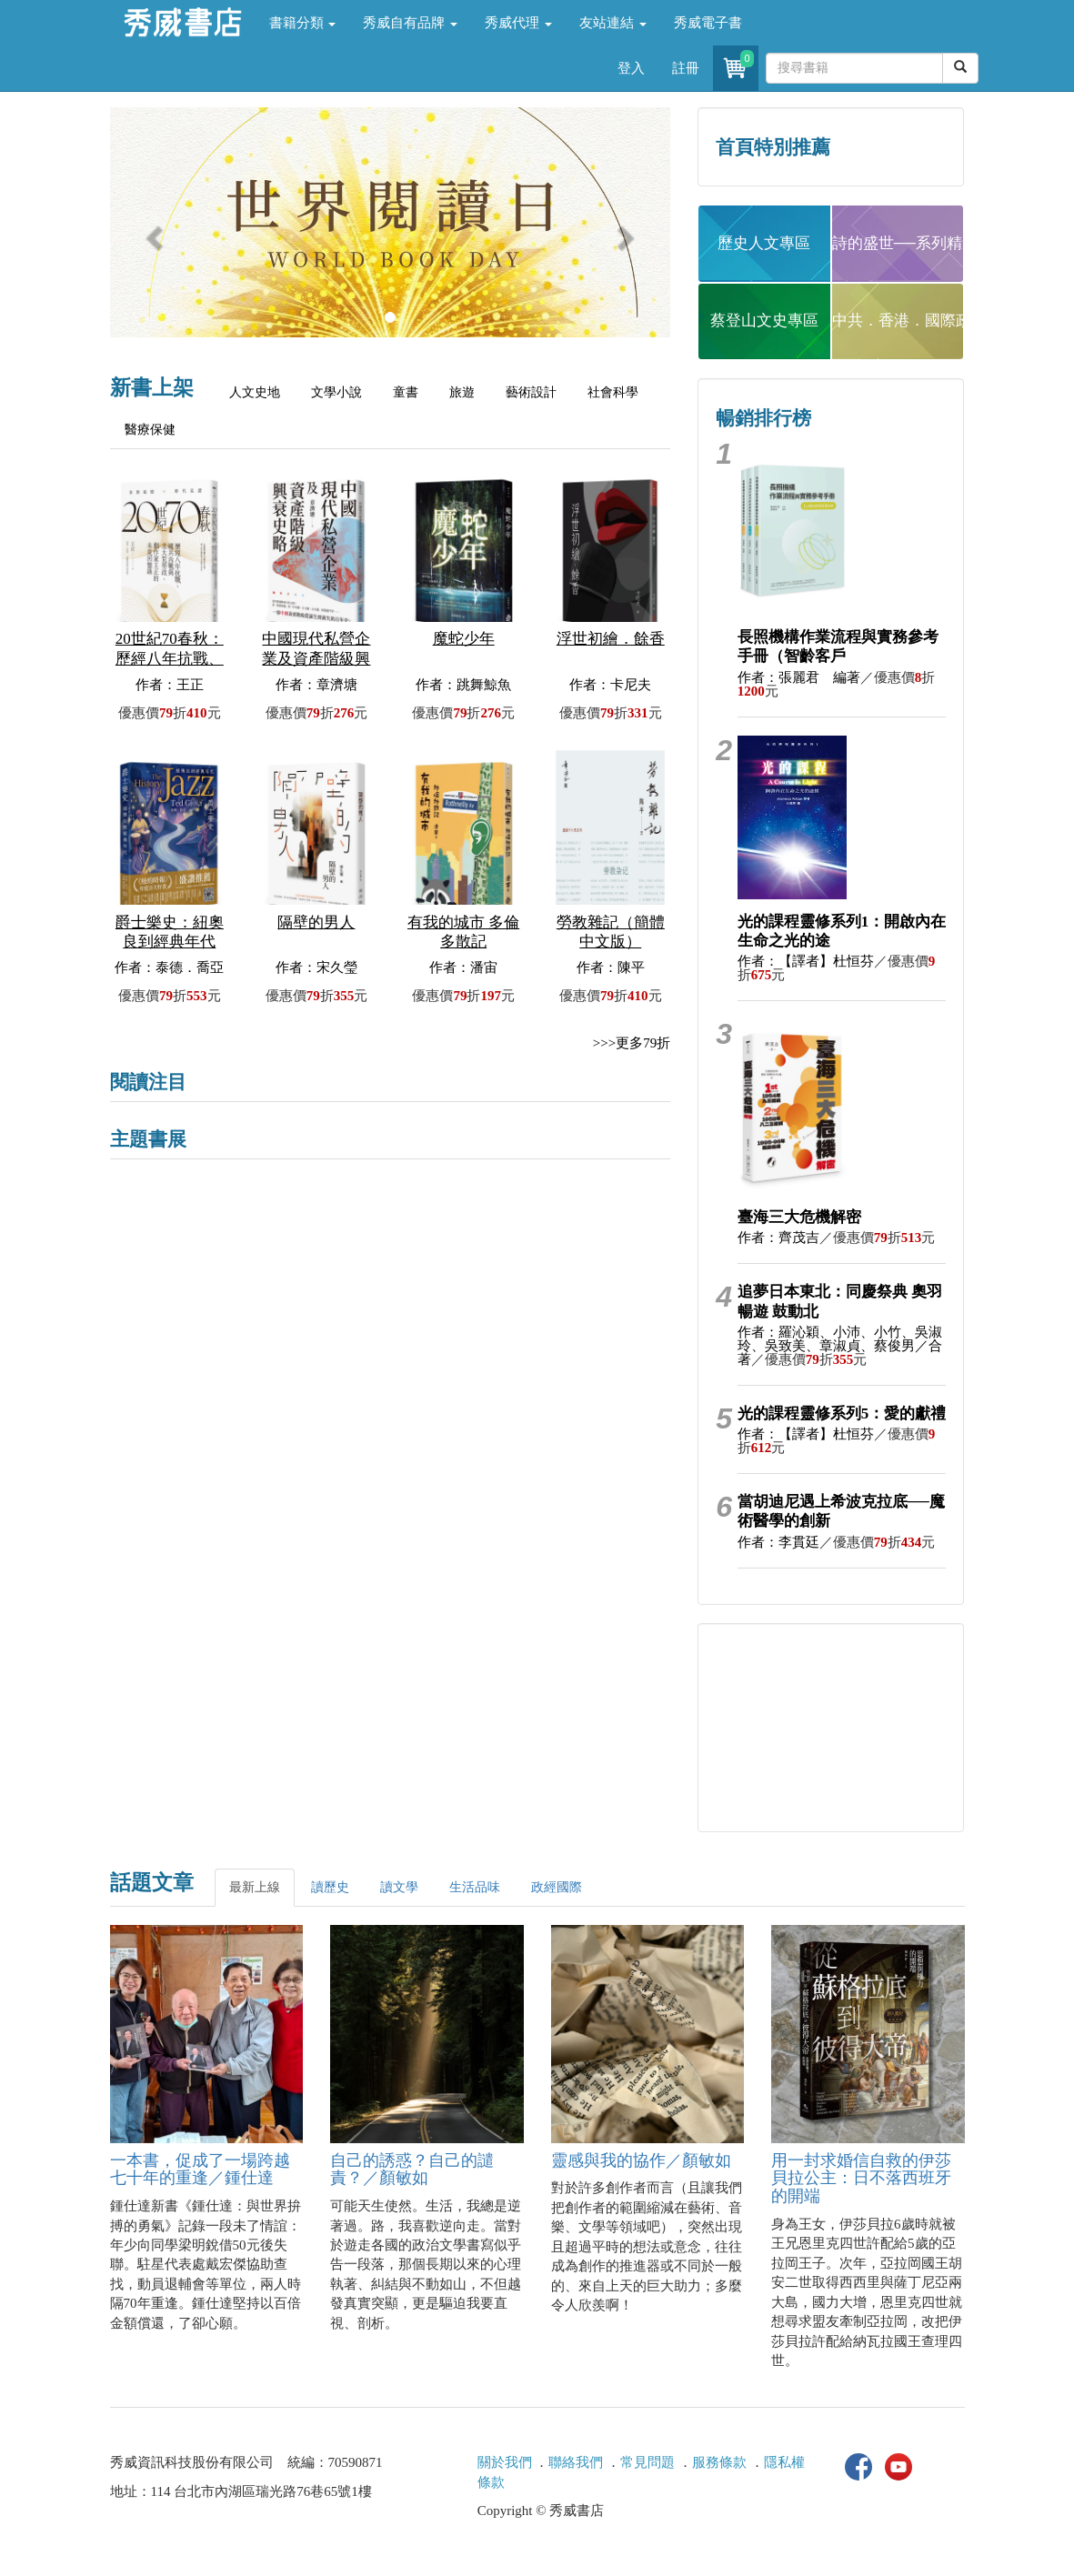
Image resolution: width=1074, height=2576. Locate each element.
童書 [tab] (405, 392)
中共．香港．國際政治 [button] (898, 320)
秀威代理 (518, 22)
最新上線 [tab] (254, 1887)
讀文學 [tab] (399, 1887)
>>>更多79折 (631, 1043)
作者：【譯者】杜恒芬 (806, 961)
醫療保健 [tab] (150, 429)
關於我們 (504, 2462)
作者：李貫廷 (778, 1542)
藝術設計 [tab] (531, 392)
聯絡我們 (575, 2462)
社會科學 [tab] (612, 392)
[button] (152, 231)
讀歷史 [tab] (330, 1887)
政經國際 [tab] (556, 1887)
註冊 (685, 68)
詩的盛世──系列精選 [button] (898, 243)
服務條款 (719, 2462)
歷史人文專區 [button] (764, 243)
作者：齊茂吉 (778, 1237)
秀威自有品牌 (410, 22)
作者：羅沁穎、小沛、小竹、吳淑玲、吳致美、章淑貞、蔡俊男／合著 (840, 1346)
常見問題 (647, 2462)
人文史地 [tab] (254, 392)
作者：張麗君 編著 (799, 677)
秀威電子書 (708, 22)
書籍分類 (302, 22)
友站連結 (613, 22)
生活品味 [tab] (474, 1887)
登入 (631, 68)
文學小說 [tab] (336, 392)
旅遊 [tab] (462, 392)
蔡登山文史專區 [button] (764, 320)
